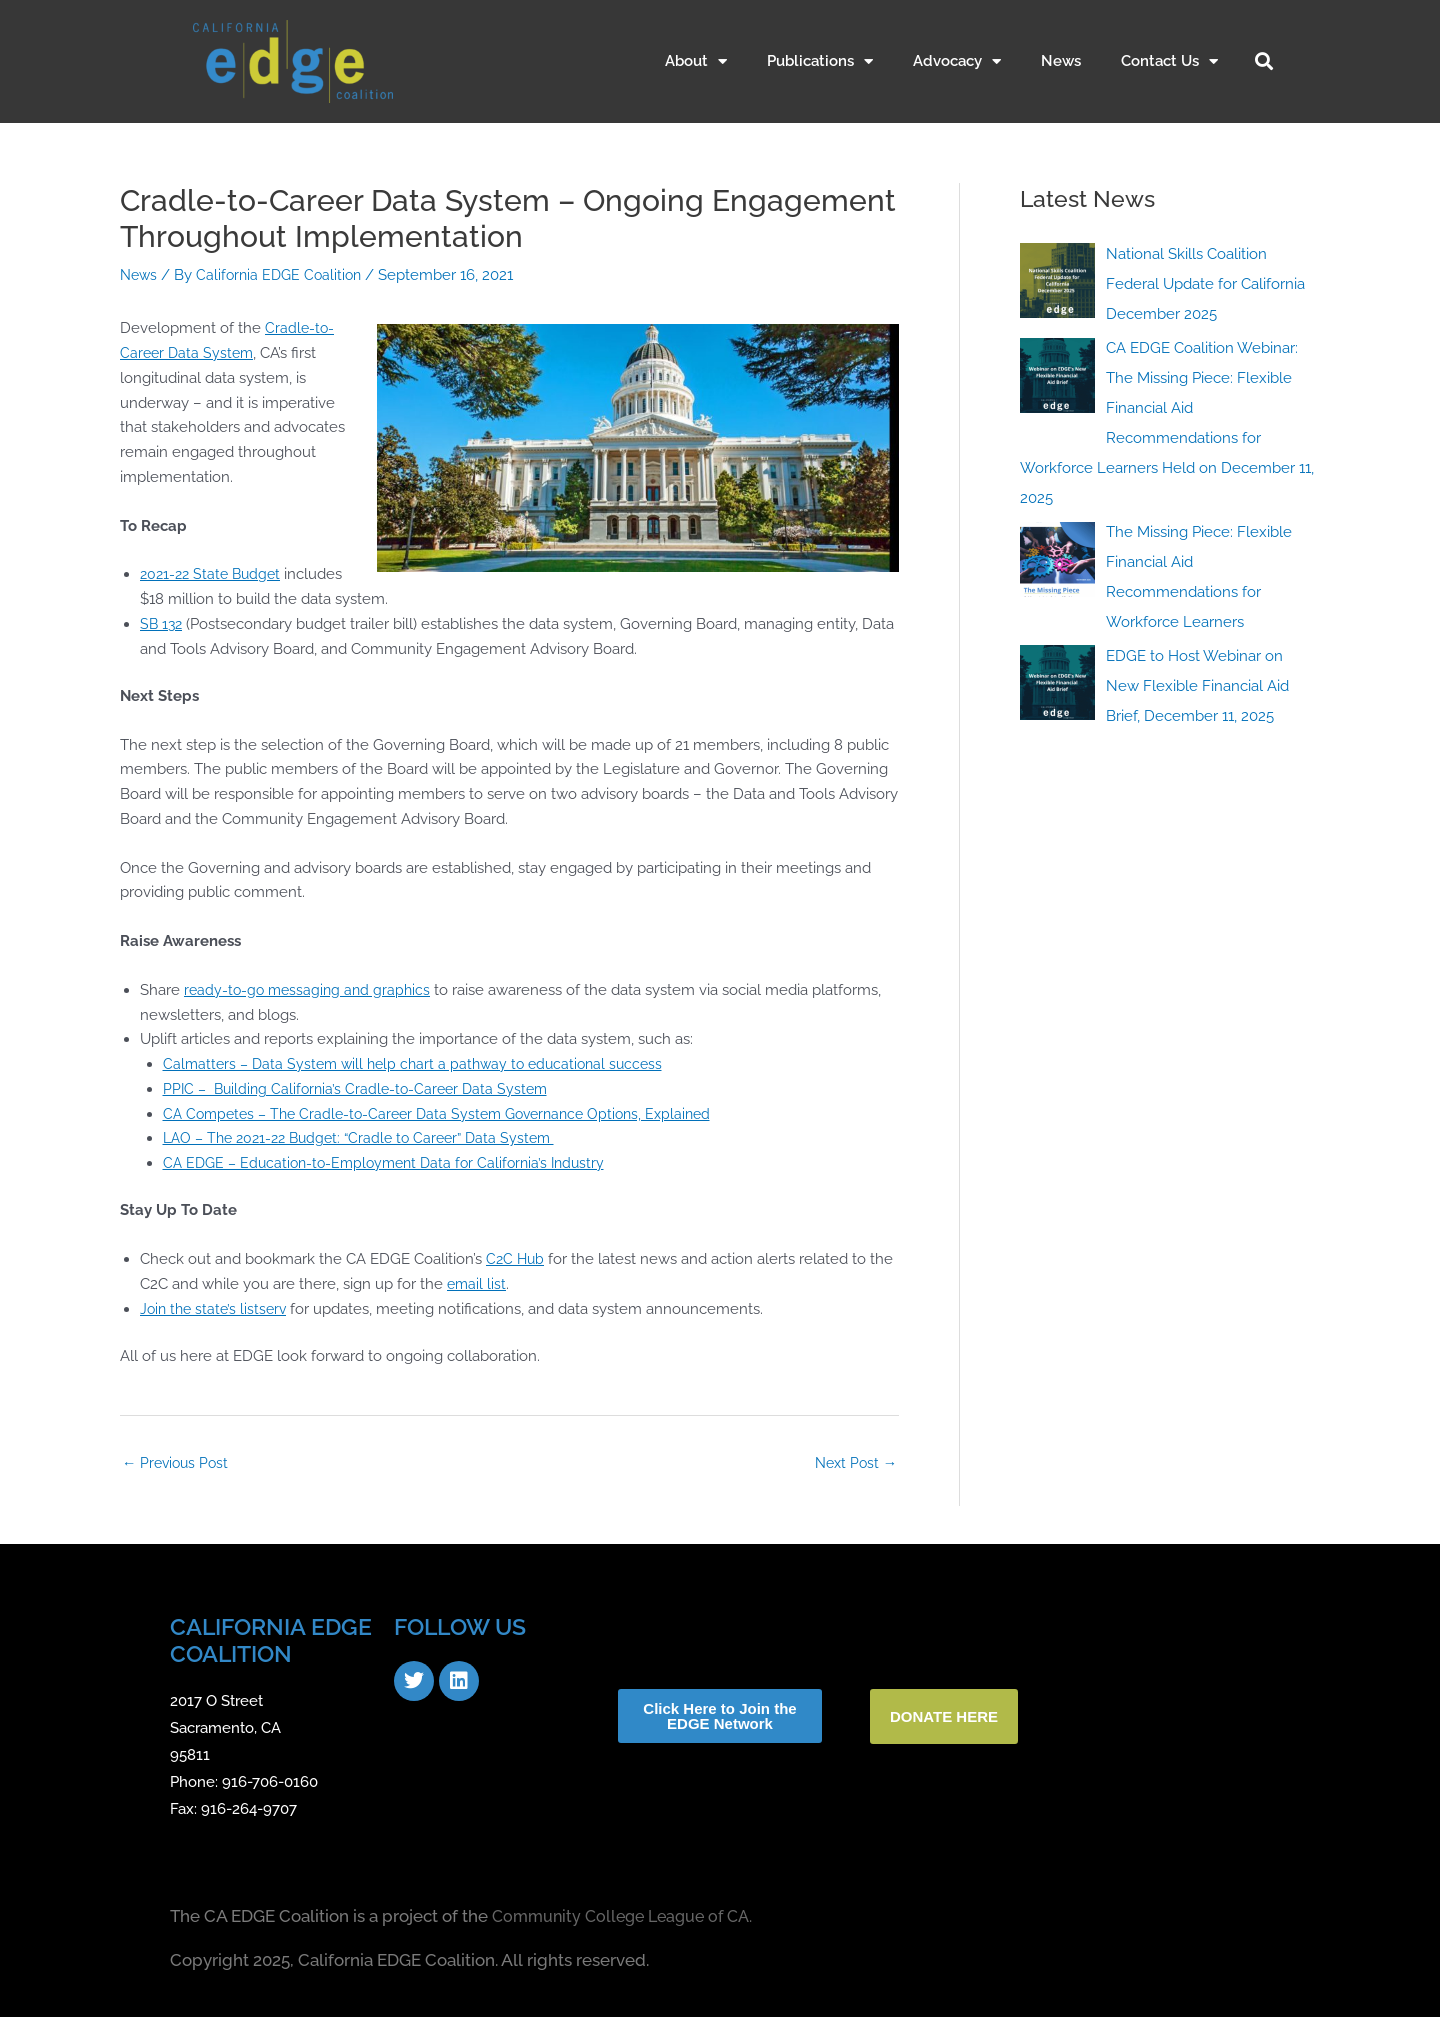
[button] (1264, 61)
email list (477, 1284)
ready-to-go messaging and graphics (311, 990)
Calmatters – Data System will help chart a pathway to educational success (422, 1064)
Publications (820, 61)
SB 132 (162, 624)
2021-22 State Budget (214, 574)
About (696, 61)
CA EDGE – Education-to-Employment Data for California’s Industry (393, 1163)
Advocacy (957, 61)
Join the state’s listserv (216, 1309)
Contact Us (1169, 61)
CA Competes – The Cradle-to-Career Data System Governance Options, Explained (450, 1114)
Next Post (853, 1463)
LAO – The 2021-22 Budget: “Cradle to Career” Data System (369, 1138)
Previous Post (178, 1463)
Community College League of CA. (629, 1917)
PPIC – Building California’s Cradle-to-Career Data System (362, 1089)
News (1061, 61)
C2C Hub (516, 1259)
